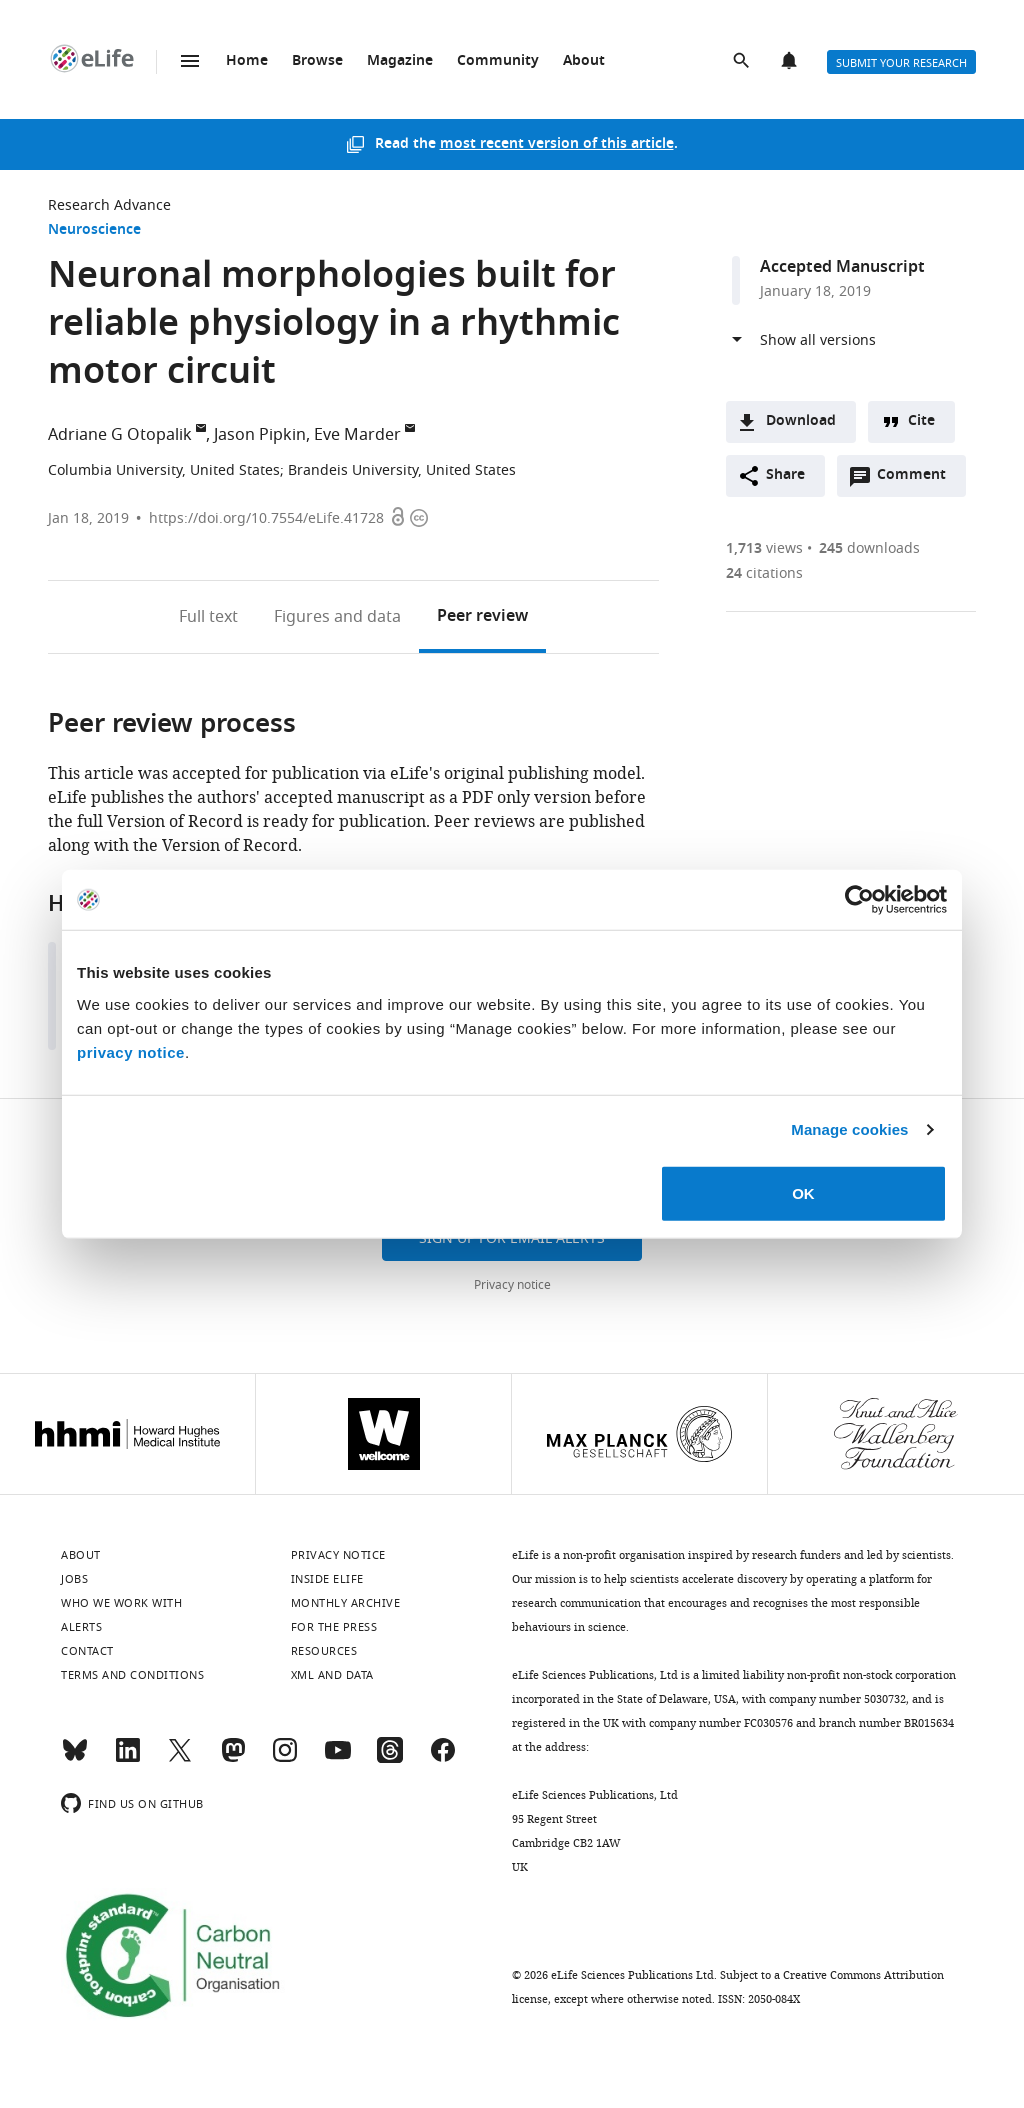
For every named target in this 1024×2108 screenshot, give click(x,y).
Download (801, 421)
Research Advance (109, 205)
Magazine (400, 61)
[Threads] (390, 1759)
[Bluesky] (75, 1759)
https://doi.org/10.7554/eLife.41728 (266, 518)
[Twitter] (180, 1759)
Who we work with (121, 1603)
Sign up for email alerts (512, 1238)
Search (743, 62)
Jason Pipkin (260, 435)
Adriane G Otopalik (120, 435)
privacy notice (131, 1051)
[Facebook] (443, 1759)
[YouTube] (338, 1759)
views (764, 548)
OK (803, 1192)
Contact (87, 1651)
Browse (317, 61)
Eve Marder (357, 435)
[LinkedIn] (128, 1759)
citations (764, 573)
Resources (324, 1651)
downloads (869, 548)
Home (247, 61)
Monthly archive (346, 1603)
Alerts (791, 62)
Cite (921, 421)
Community (498, 61)
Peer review (482, 617)
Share (785, 475)
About (584, 61)
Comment (918, 480)
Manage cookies (849, 1129)
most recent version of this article (557, 144)
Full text (208, 617)
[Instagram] (285, 1759)
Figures (337, 617)
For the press (334, 1627)
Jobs (74, 1579)
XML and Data (332, 1675)
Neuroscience (94, 230)
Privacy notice (512, 1285)
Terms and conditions (132, 1675)
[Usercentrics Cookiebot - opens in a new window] (859, 900)
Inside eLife (327, 1579)
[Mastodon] (233, 1759)
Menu (190, 61)
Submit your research (901, 63)
